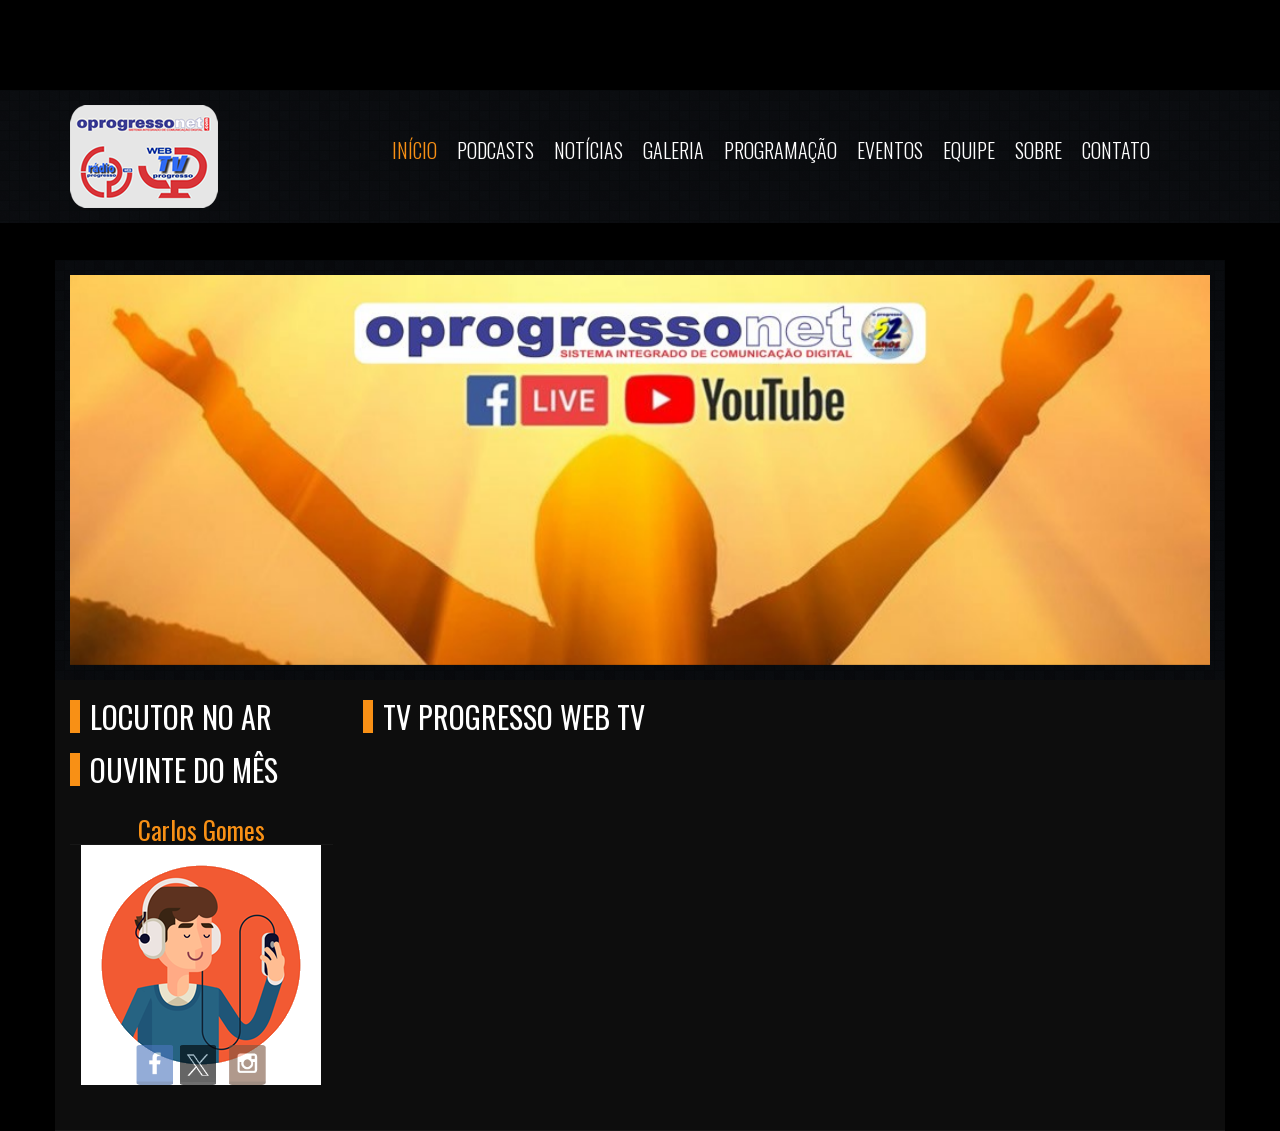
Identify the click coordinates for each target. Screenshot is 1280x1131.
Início (414, 150)
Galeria (673, 150)
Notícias (588, 150)
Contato (1116, 150)
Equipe (969, 150)
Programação (780, 150)
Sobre (1038, 150)
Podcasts (495, 150)
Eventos (890, 150)
